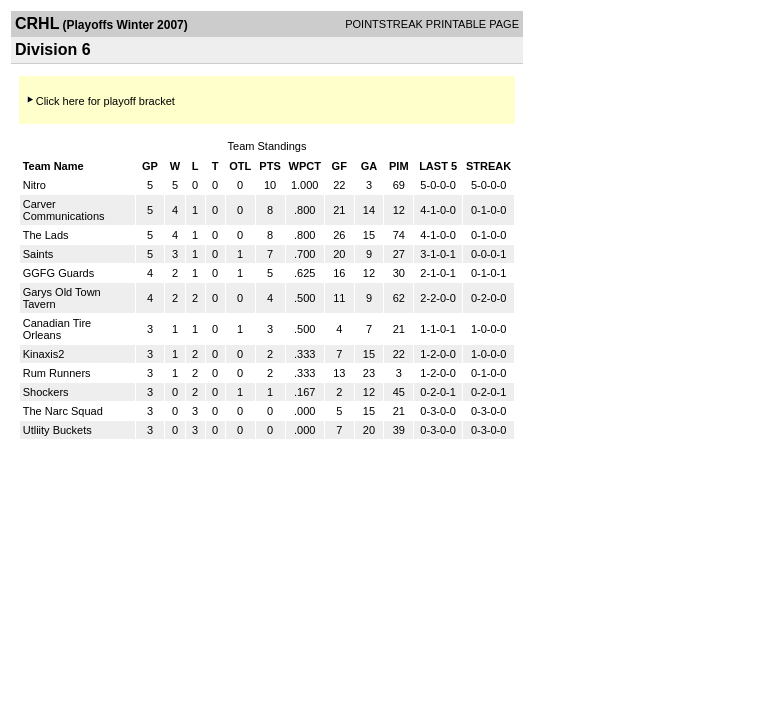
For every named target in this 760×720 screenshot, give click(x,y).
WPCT (305, 166)
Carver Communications (64, 210)
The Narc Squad (63, 411)
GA (369, 166)
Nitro (34, 185)
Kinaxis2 (44, 354)
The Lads (46, 235)
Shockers (46, 392)
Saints (38, 254)
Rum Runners (57, 373)
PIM (399, 166)
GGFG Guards (59, 273)
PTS (269, 166)
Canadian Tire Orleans (57, 329)
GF (339, 166)
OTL (240, 166)
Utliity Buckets (57, 430)
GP (150, 166)
